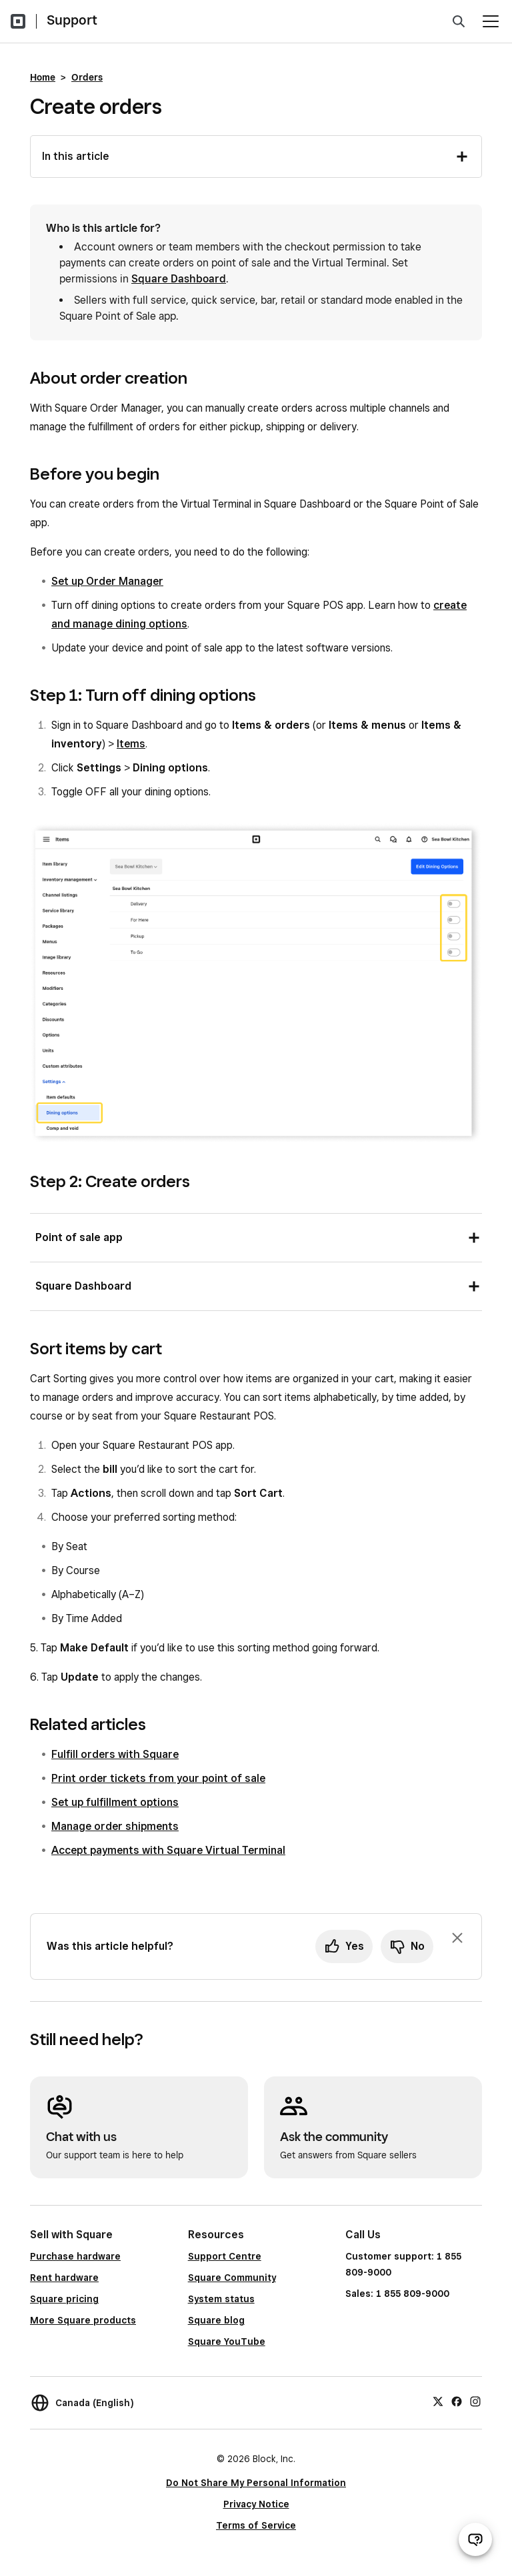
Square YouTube (226, 2341)
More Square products (83, 2320)
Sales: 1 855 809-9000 (397, 2293)
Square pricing (64, 2299)
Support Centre (224, 2256)
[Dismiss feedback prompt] (457, 1938)
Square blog (216, 2320)
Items (131, 743)
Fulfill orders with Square (115, 1754)
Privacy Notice (256, 2504)
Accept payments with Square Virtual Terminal (168, 1850)
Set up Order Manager (107, 581)
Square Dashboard (178, 278)
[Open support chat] (475, 2539)
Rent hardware (64, 2277)
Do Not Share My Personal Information (256, 2482)
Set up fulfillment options (115, 1802)
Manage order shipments (115, 1826)
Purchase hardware (75, 2256)
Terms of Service (256, 2525)
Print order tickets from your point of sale (158, 1778)
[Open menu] (491, 21)
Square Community (232, 2277)
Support (72, 20)
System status (221, 2299)
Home (42, 77)
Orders (87, 77)
